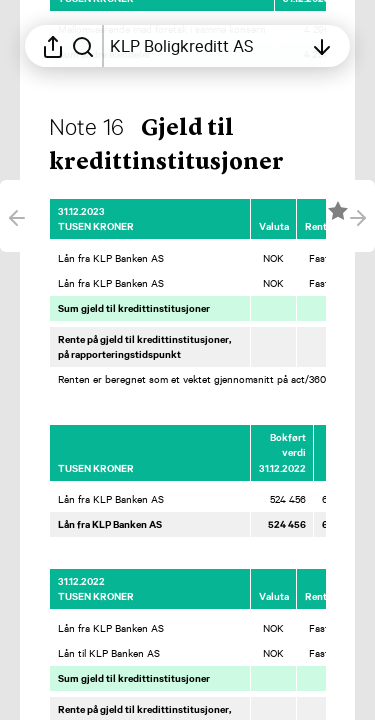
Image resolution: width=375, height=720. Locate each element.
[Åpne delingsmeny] (53, 46)
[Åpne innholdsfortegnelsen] (206, 46)
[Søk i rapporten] (83, 46)
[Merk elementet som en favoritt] (338, 211)
